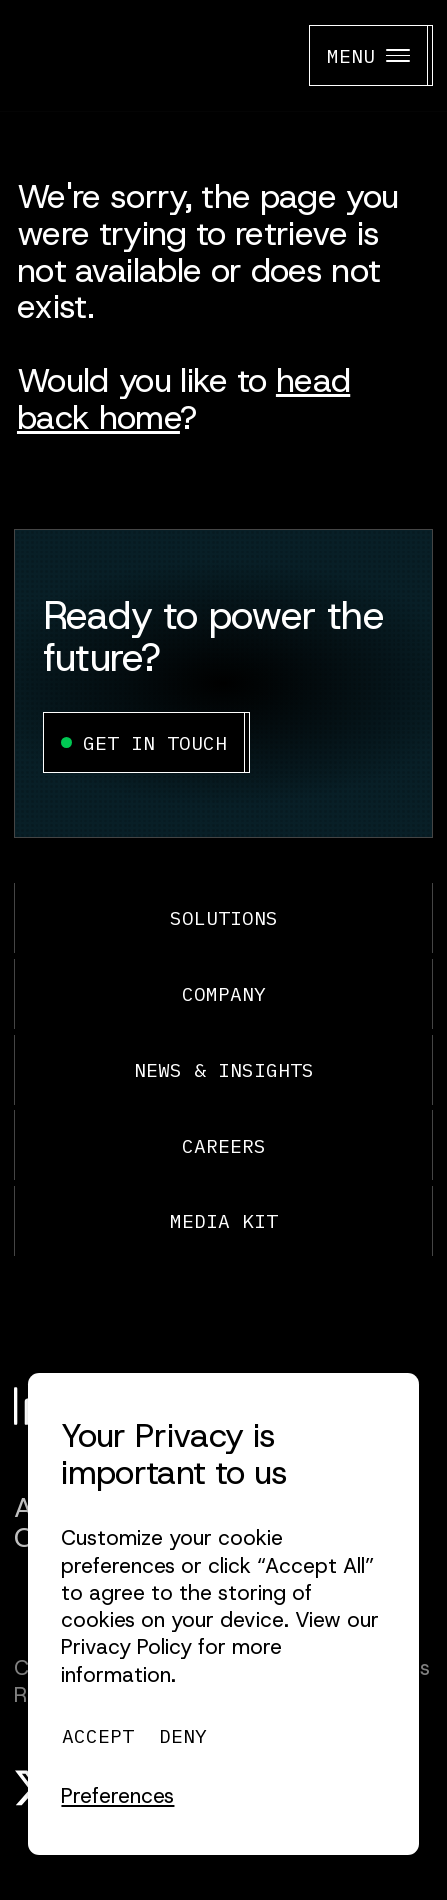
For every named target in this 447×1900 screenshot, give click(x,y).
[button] (117, 1796)
